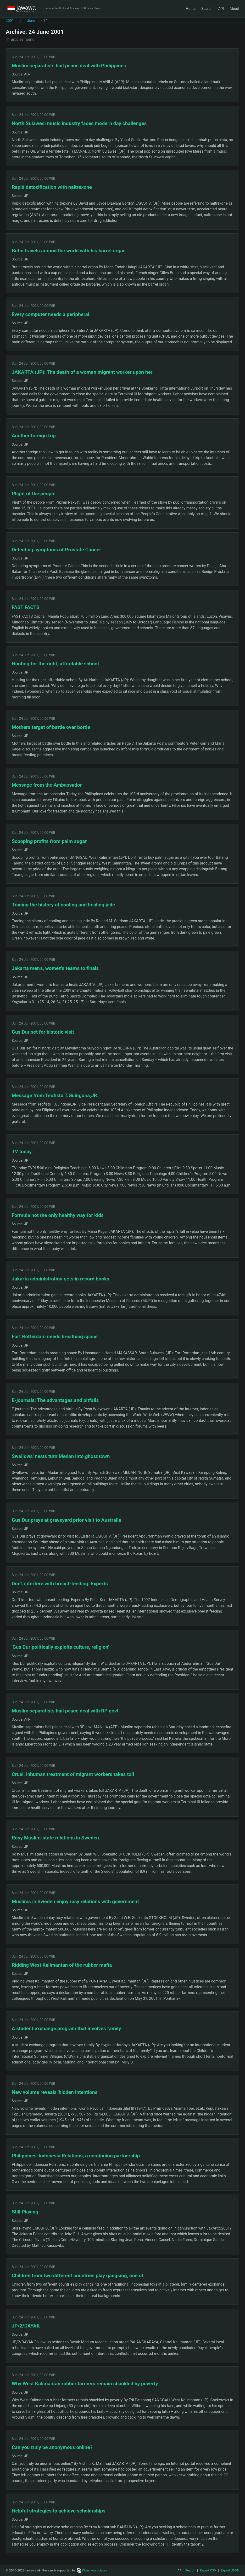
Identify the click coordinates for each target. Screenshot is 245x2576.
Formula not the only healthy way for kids (58, 1215)
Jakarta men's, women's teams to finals (55, 968)
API (221, 8)
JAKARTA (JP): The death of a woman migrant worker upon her (82, 372)
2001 (10, 20)
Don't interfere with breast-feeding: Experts (60, 1583)
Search (206, 8)
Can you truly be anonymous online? (52, 2447)
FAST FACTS (25, 607)
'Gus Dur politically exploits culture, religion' (60, 1647)
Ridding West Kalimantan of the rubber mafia (62, 1965)
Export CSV (208, 2570)
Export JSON (230, 2570)
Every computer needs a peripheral (50, 314)
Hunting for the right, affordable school (55, 664)
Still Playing (25, 2212)
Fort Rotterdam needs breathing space (55, 1336)
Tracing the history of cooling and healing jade (63, 905)
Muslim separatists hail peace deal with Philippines (69, 66)
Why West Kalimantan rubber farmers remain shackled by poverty (85, 2383)
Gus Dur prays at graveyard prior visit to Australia (66, 1520)
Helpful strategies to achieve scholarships (59, 2511)
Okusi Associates (92, 2570)
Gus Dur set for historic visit (43, 1032)
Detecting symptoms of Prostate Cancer (56, 550)
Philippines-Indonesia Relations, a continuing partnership (76, 2156)
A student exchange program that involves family (66, 2028)
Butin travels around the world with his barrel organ (69, 251)
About (234, 8)
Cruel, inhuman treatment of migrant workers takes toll (73, 1774)
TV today (22, 1151)
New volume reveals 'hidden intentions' (55, 2092)
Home (190, 8)
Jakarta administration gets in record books (60, 1279)
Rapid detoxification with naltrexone (52, 187)
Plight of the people (34, 493)
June (31, 20)
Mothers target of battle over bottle (51, 727)
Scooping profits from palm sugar (49, 841)
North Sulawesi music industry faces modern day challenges (79, 123)
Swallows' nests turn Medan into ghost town (61, 1456)
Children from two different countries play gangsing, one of (77, 2275)
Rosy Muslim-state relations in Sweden (55, 1838)
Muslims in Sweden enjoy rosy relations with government (75, 1901)
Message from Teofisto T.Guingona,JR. (55, 1095)
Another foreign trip (34, 435)
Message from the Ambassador (47, 785)
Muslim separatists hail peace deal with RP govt (65, 1711)
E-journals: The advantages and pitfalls (55, 1400)
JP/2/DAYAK (26, 2326)
